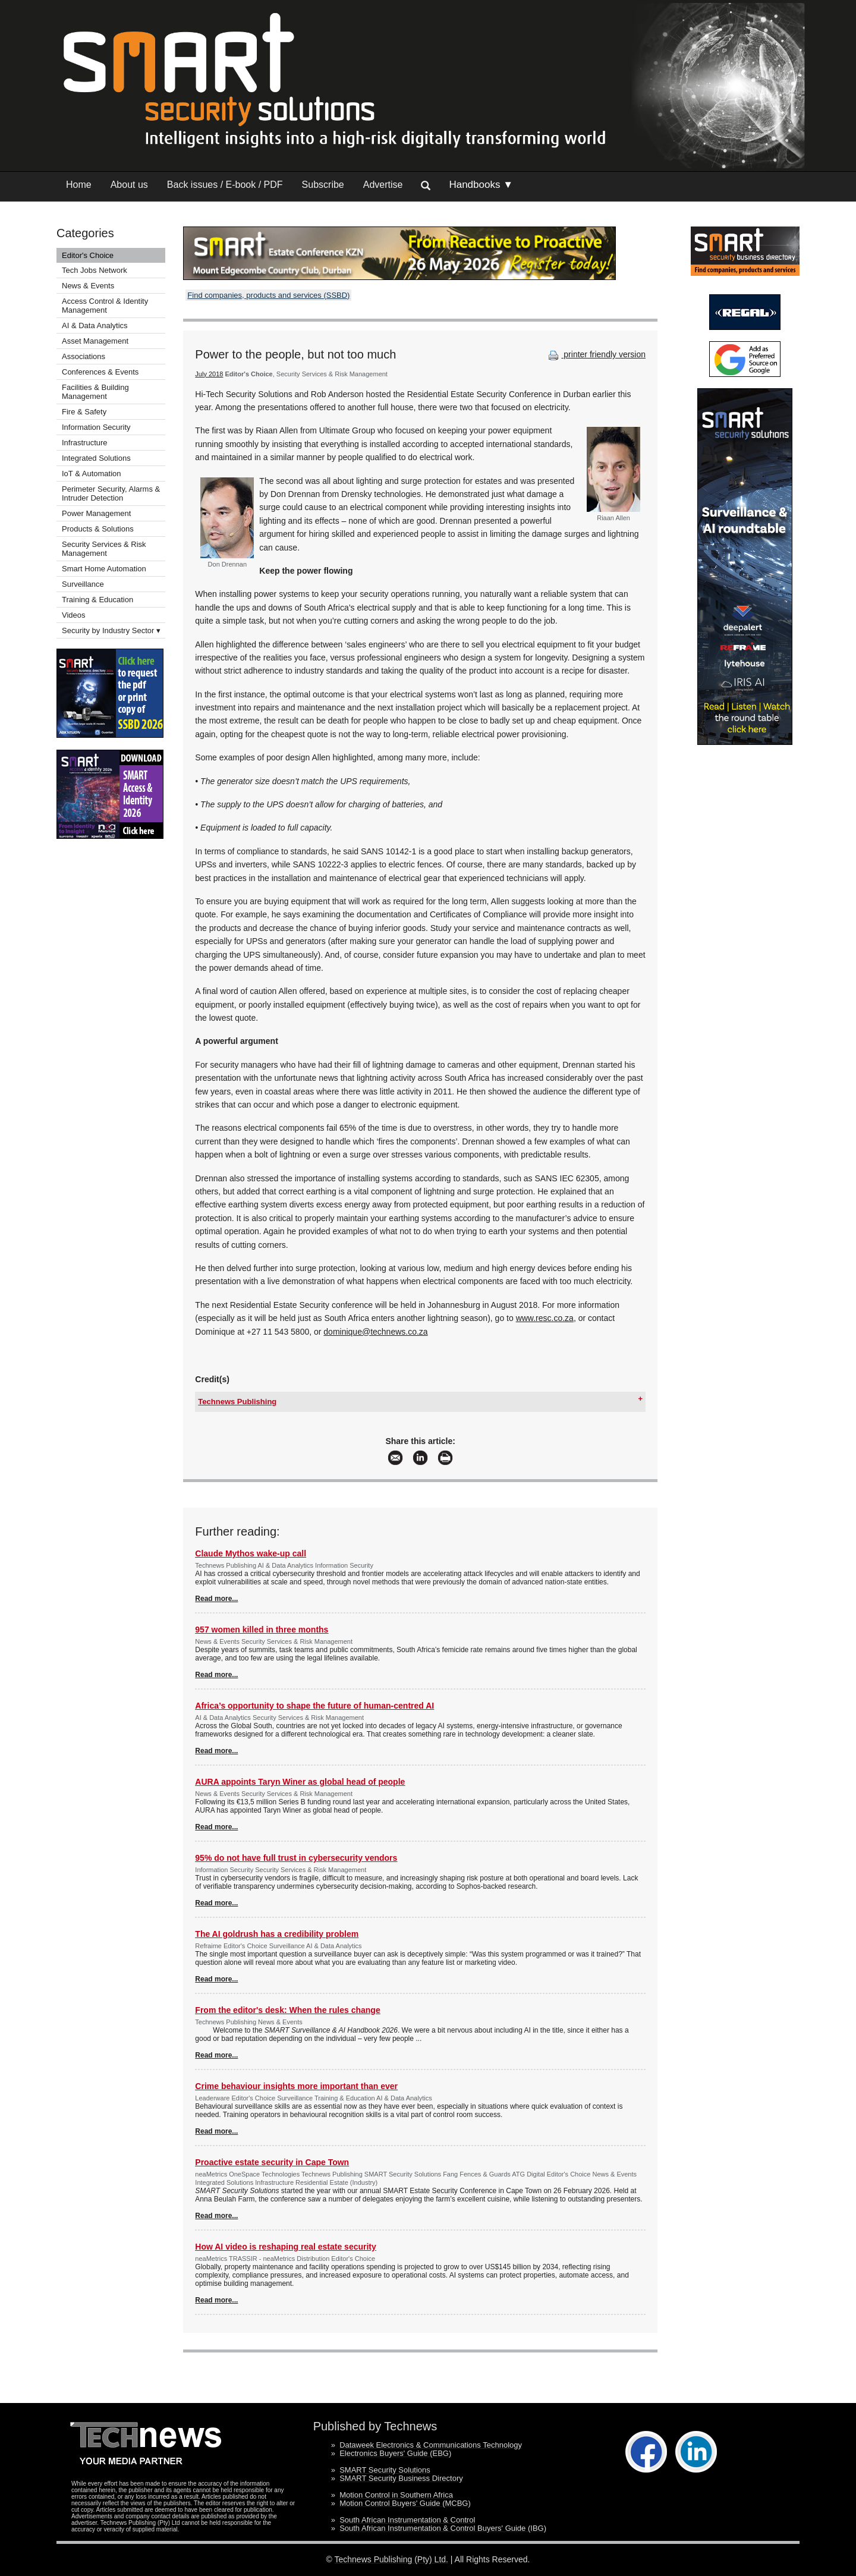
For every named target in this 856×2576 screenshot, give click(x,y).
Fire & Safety (84, 411)
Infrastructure (85, 442)
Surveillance (83, 584)
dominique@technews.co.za (375, 1331)
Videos (74, 615)
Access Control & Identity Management (105, 305)
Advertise (383, 185)
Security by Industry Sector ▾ (111, 630)
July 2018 (209, 374)
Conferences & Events (100, 371)
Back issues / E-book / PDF (225, 185)
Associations (83, 356)
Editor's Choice (88, 255)
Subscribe (323, 185)
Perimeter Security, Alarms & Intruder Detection (111, 493)
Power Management (96, 513)
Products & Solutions (98, 528)
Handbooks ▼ (481, 184)
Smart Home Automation (105, 568)
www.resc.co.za (545, 1318)
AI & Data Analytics (95, 325)
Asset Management (95, 340)
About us (129, 185)
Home (79, 185)
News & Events (88, 285)
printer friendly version (596, 354)
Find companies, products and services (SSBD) (268, 295)
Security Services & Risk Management (104, 549)
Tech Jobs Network (94, 270)
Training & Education (97, 599)
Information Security (96, 427)
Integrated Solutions (96, 458)
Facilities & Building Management (95, 392)
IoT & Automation (91, 473)
